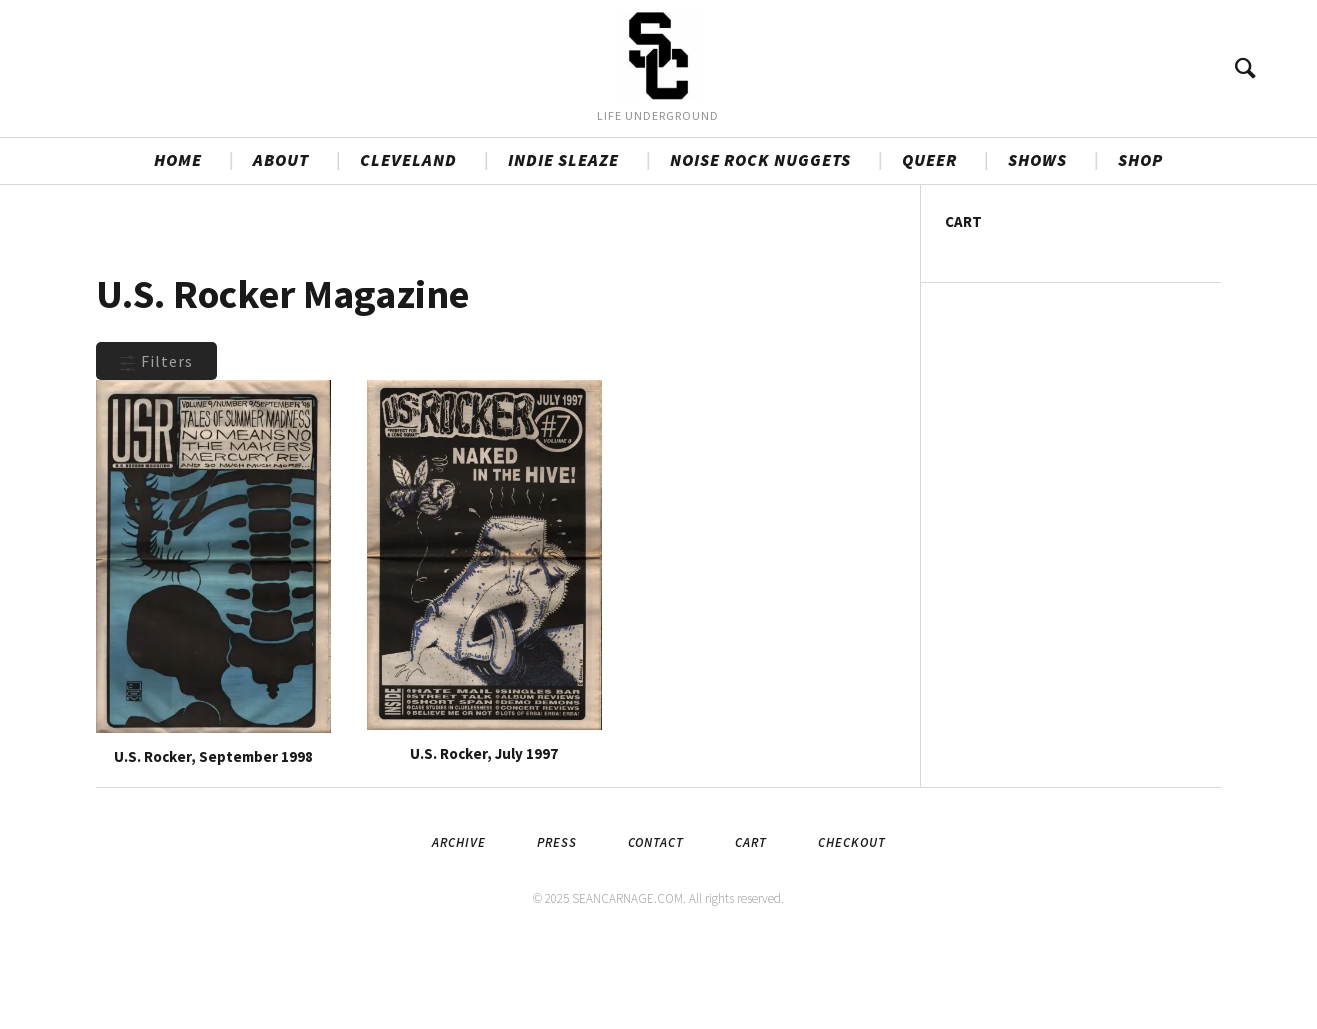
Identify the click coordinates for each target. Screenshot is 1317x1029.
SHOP (1140, 241)
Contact (656, 923)
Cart (751, 923)
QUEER (929, 241)
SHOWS (1037, 241)
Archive (459, 923)
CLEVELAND (408, 241)
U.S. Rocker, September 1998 (213, 837)
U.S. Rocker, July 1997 (484, 834)
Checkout (852, 923)
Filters (156, 442)
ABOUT (281, 241)
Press (557, 923)
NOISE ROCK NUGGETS (760, 241)
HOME (178, 241)
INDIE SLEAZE (563, 241)
